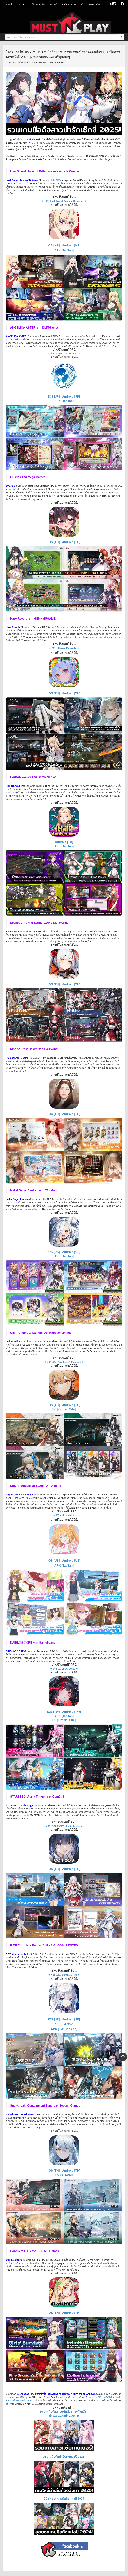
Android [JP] (71, 396)
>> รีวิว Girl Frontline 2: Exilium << (64, 1362)
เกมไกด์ (53, 4)
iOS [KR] (54, 245)
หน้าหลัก (8, 4)
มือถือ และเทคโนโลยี (72, 4)
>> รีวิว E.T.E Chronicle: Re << (64, 1975)
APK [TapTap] (64, 250)
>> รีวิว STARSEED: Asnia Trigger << (64, 1826)
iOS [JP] (54, 396)
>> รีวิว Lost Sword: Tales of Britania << (64, 201)
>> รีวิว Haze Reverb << (64, 648)
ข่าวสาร (22, 4)
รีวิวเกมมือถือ (38, 4)
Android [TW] (71, 1711)
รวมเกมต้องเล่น (19, 62)
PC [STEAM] (64, 2174)
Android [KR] (71, 245)
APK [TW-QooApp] (64, 2029)
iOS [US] (54, 1252)
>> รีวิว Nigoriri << (63, 1515)
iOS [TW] (53, 1711)
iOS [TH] (54, 542)
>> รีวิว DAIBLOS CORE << (64, 1668)
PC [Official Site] (64, 1720)
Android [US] (71, 1252)
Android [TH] (71, 542)
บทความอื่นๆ (94, 4)
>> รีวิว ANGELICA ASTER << (64, 353)
